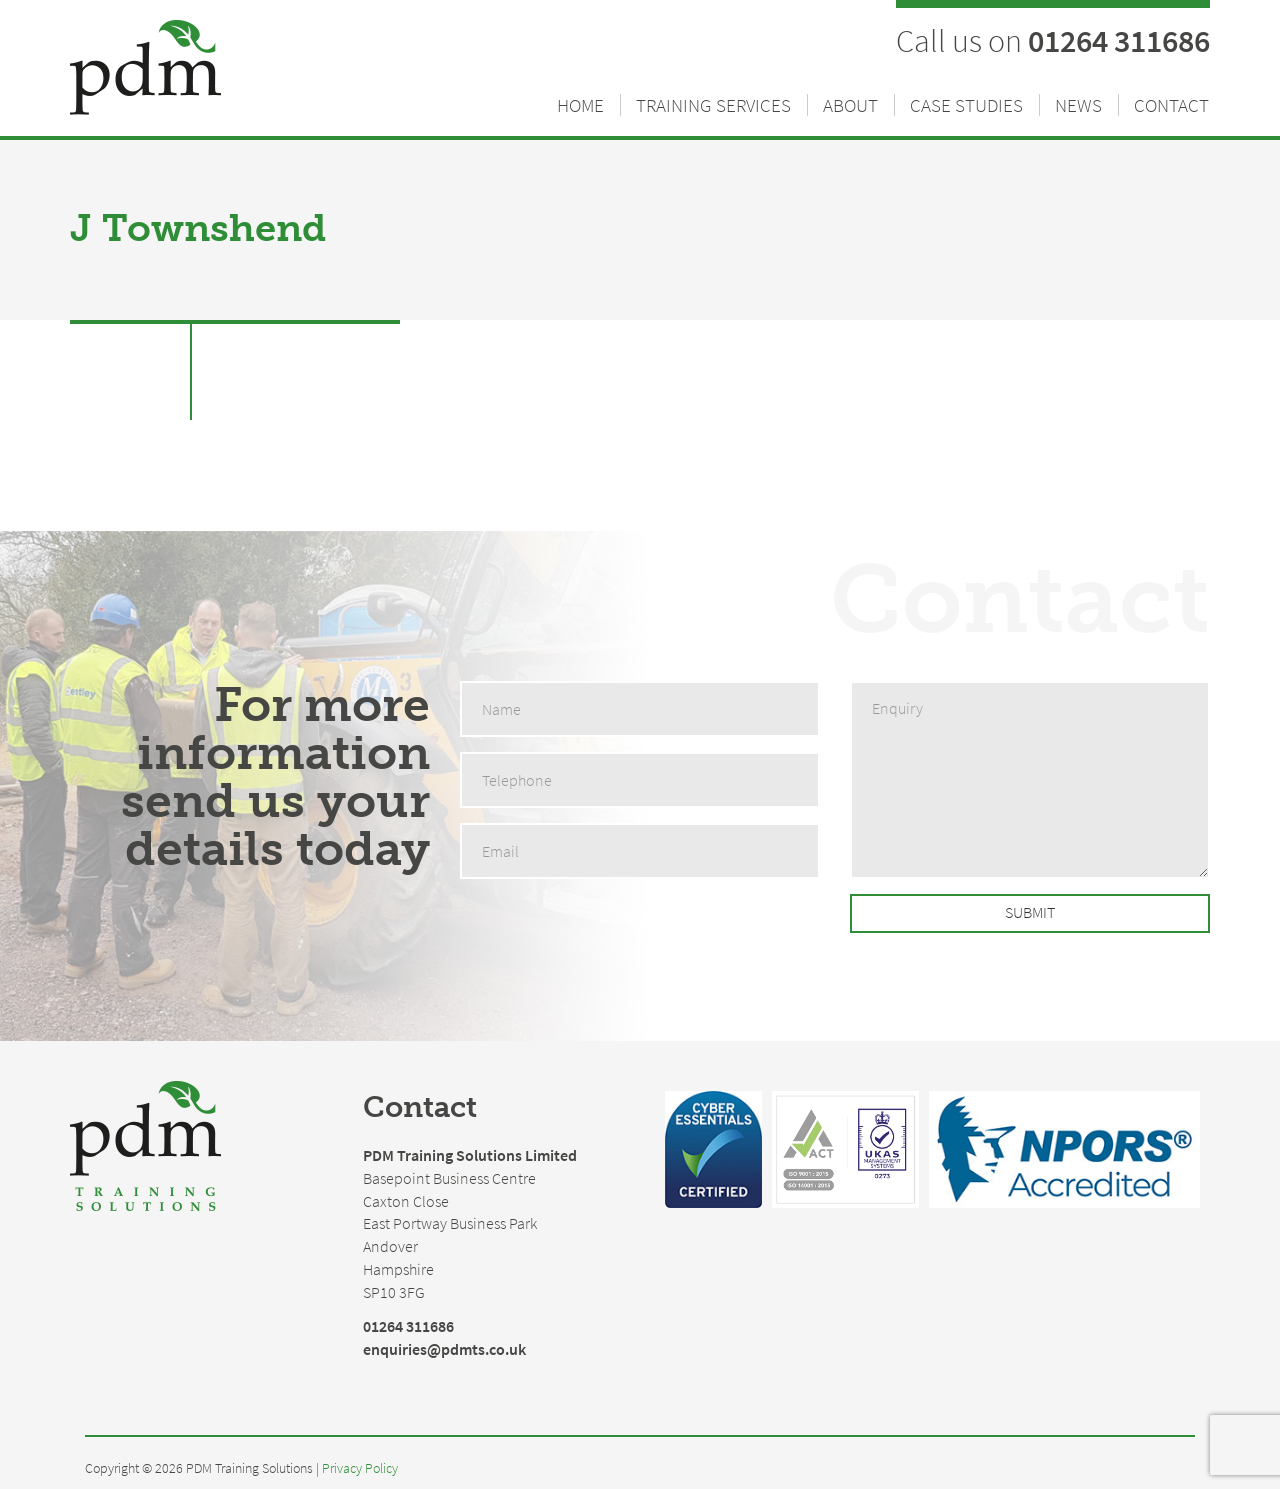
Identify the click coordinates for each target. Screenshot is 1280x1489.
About (850, 105)
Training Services (713, 105)
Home (580, 105)
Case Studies (966, 105)
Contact (1171, 105)
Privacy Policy (360, 1468)
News (1078, 105)
